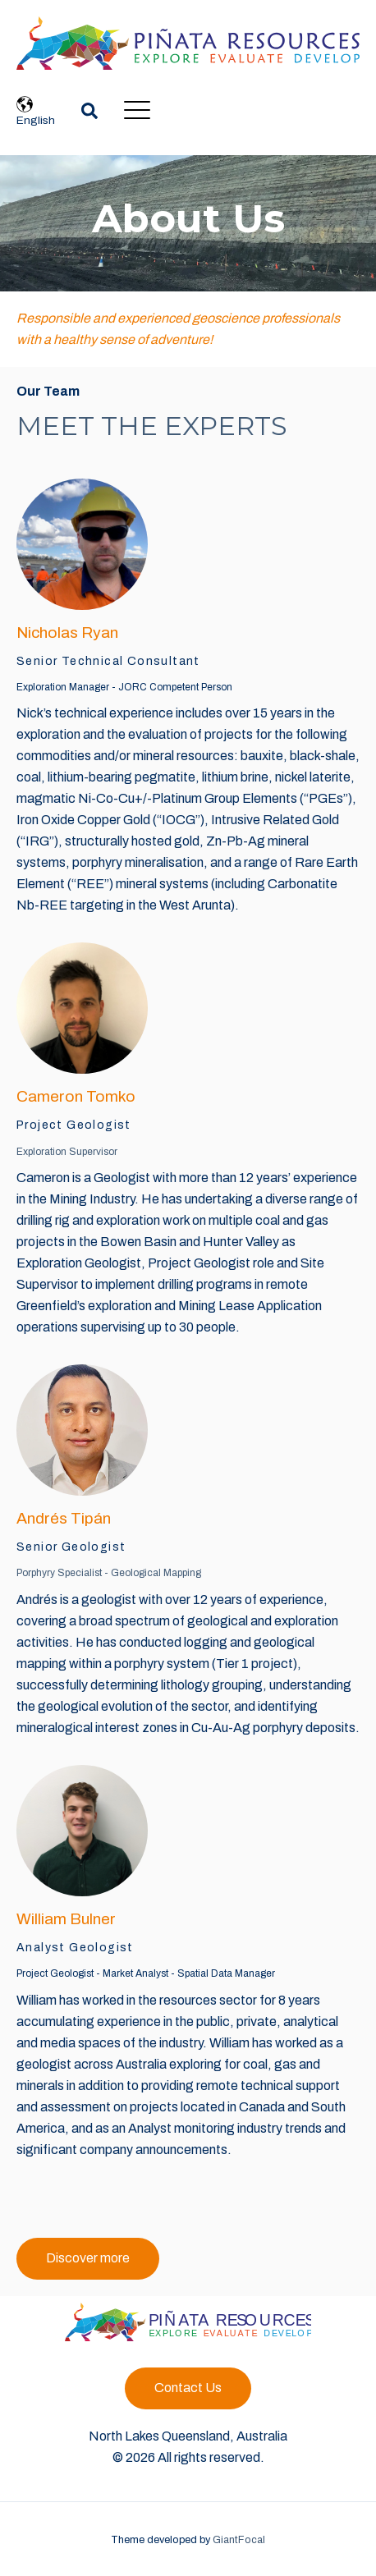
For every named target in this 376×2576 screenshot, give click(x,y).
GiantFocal (239, 2540)
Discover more (88, 2258)
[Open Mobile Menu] (137, 111)
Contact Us (188, 2388)
